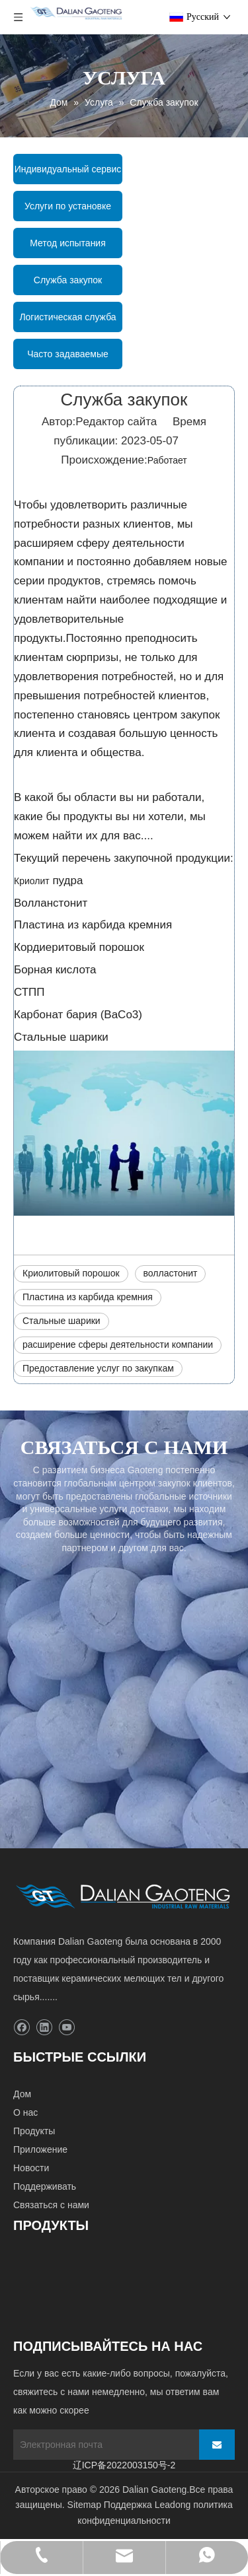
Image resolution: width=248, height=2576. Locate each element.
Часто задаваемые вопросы (67, 359)
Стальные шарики (61, 1320)
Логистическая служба (67, 317)
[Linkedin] (44, 2027)
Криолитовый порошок (71, 1273)
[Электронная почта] (102, 2444)
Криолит (32, 881)
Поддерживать (44, 2186)
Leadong (173, 2504)
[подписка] (217, 2444)
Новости (31, 2168)
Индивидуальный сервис (68, 169)
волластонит (171, 1273)
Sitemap (84, 2504)
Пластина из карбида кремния (87, 1297)
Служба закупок (68, 280)
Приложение (40, 2149)
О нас (25, 2112)
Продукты (34, 2131)
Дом (22, 2094)
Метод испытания (68, 243)
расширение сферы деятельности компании (117, 1344)
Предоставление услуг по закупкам (98, 1368)
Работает (167, 460)
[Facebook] (21, 2027)
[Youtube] (66, 2027)
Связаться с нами (51, 2205)
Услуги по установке (67, 206)
